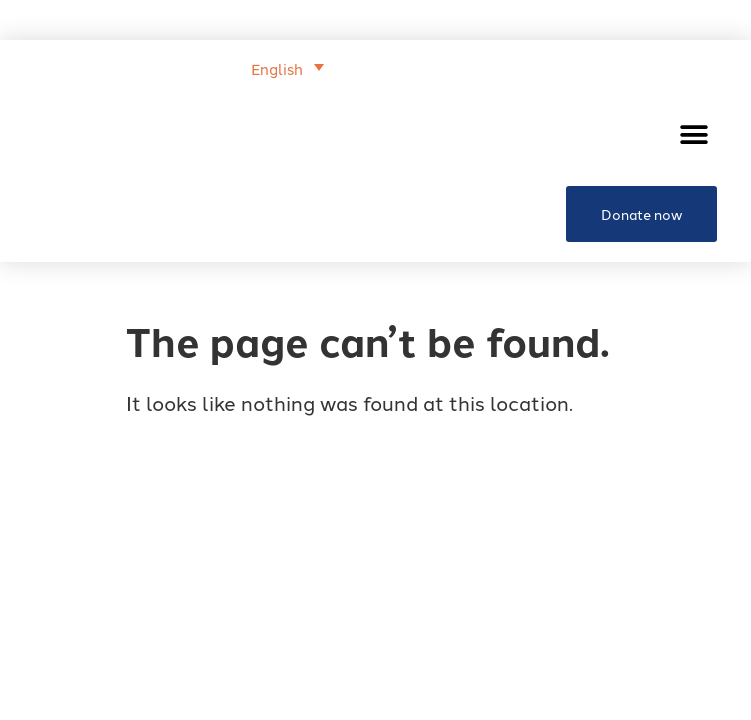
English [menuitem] (277, 68)
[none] (179, 66)
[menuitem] (287, 67)
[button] (694, 134)
